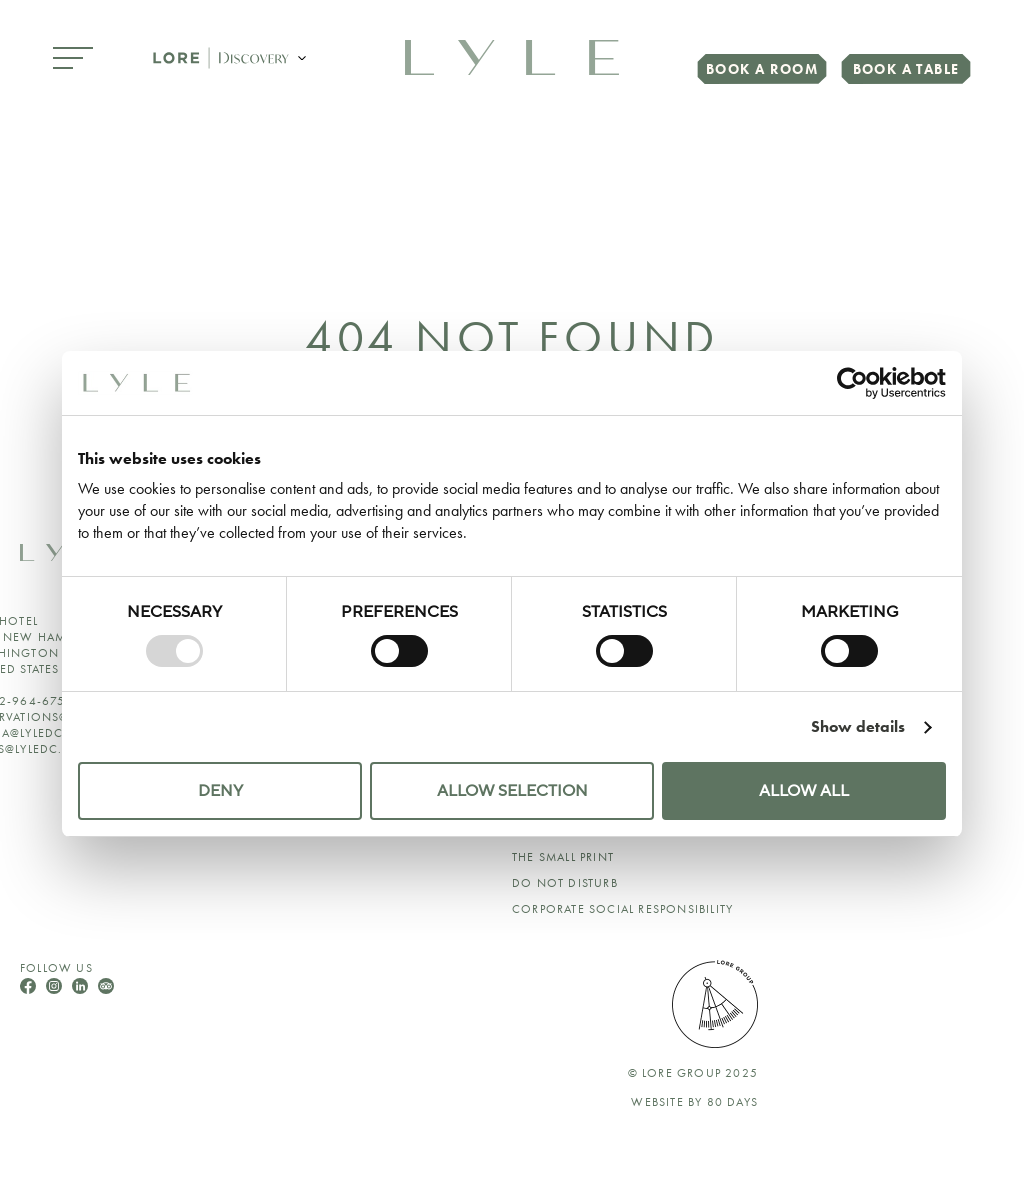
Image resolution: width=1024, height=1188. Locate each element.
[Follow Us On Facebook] (30, 988)
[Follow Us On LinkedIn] (82, 988)
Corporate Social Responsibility (622, 909)
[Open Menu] (73, 59)
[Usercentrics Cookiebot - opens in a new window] (858, 383)
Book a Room (762, 69)
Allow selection (512, 791)
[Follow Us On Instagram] (56, 988)
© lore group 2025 (693, 1073)
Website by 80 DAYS (694, 1102)
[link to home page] (512, 55)
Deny (220, 791)
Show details (858, 726)
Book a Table (906, 69)
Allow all (804, 791)
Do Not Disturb (565, 883)
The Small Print (563, 857)
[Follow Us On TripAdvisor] (106, 988)
